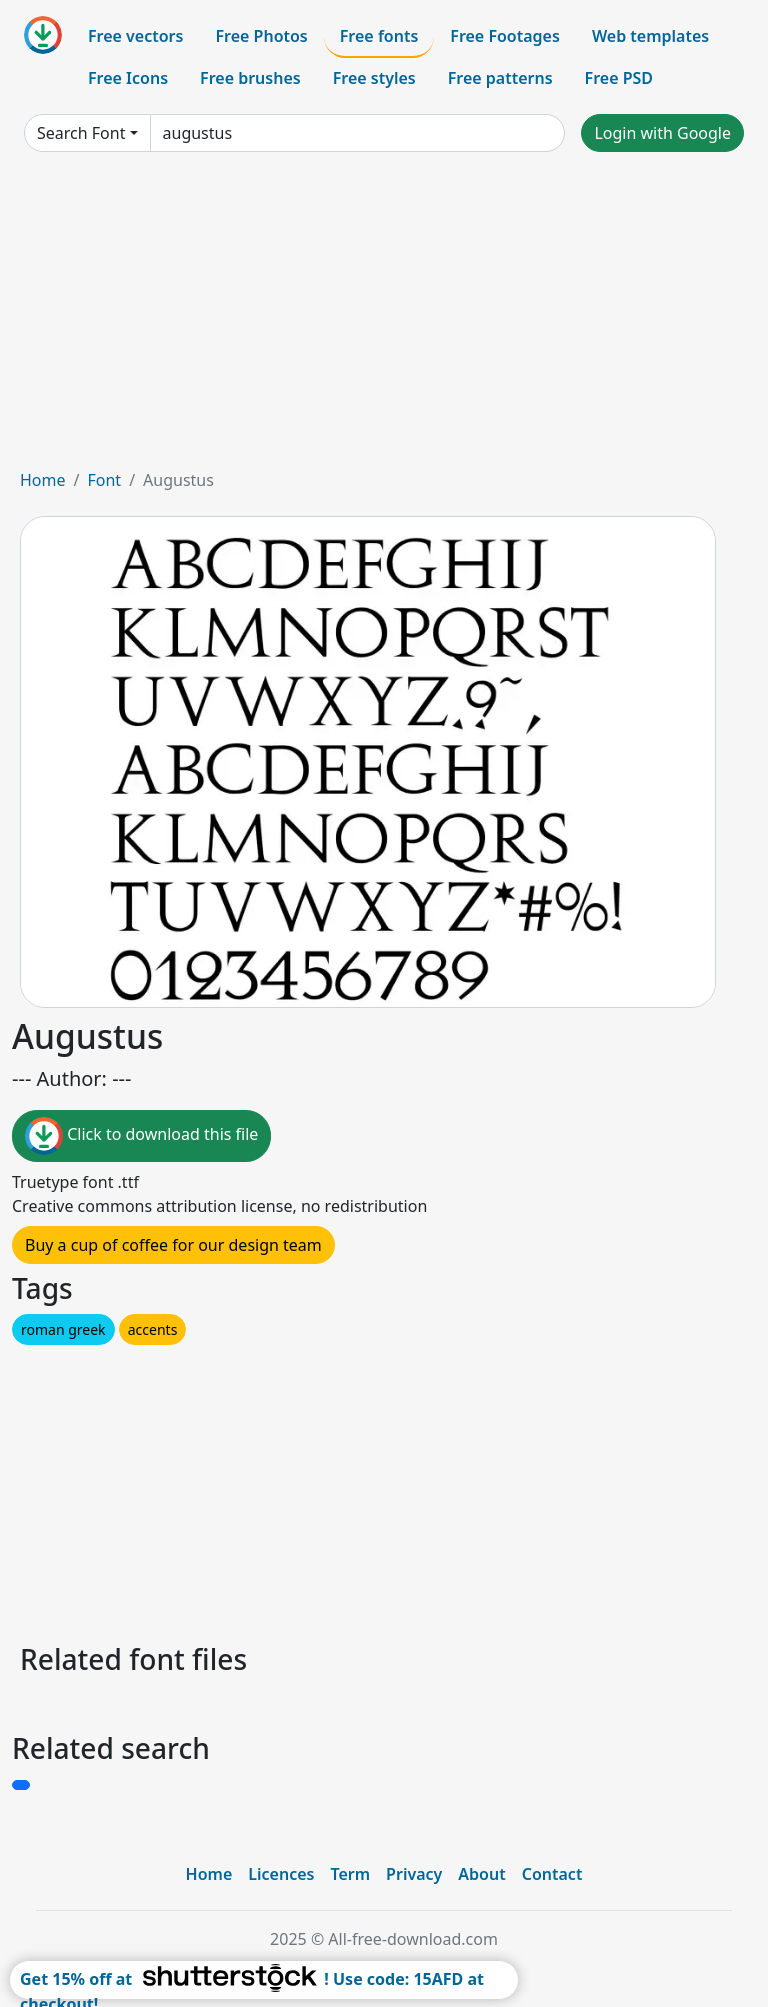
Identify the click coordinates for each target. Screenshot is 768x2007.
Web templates (650, 36)
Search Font (81, 133)
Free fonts (379, 36)
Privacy (414, 1874)
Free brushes (250, 78)
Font (104, 480)
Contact (552, 1874)
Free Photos (261, 36)
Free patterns (500, 78)
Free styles (374, 78)
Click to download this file (141, 1136)
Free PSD (619, 78)
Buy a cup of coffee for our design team (173, 1245)
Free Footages (505, 36)
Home (43, 480)
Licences (281, 1874)
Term (350, 1874)
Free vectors (135, 36)
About (481, 1874)
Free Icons (128, 78)
